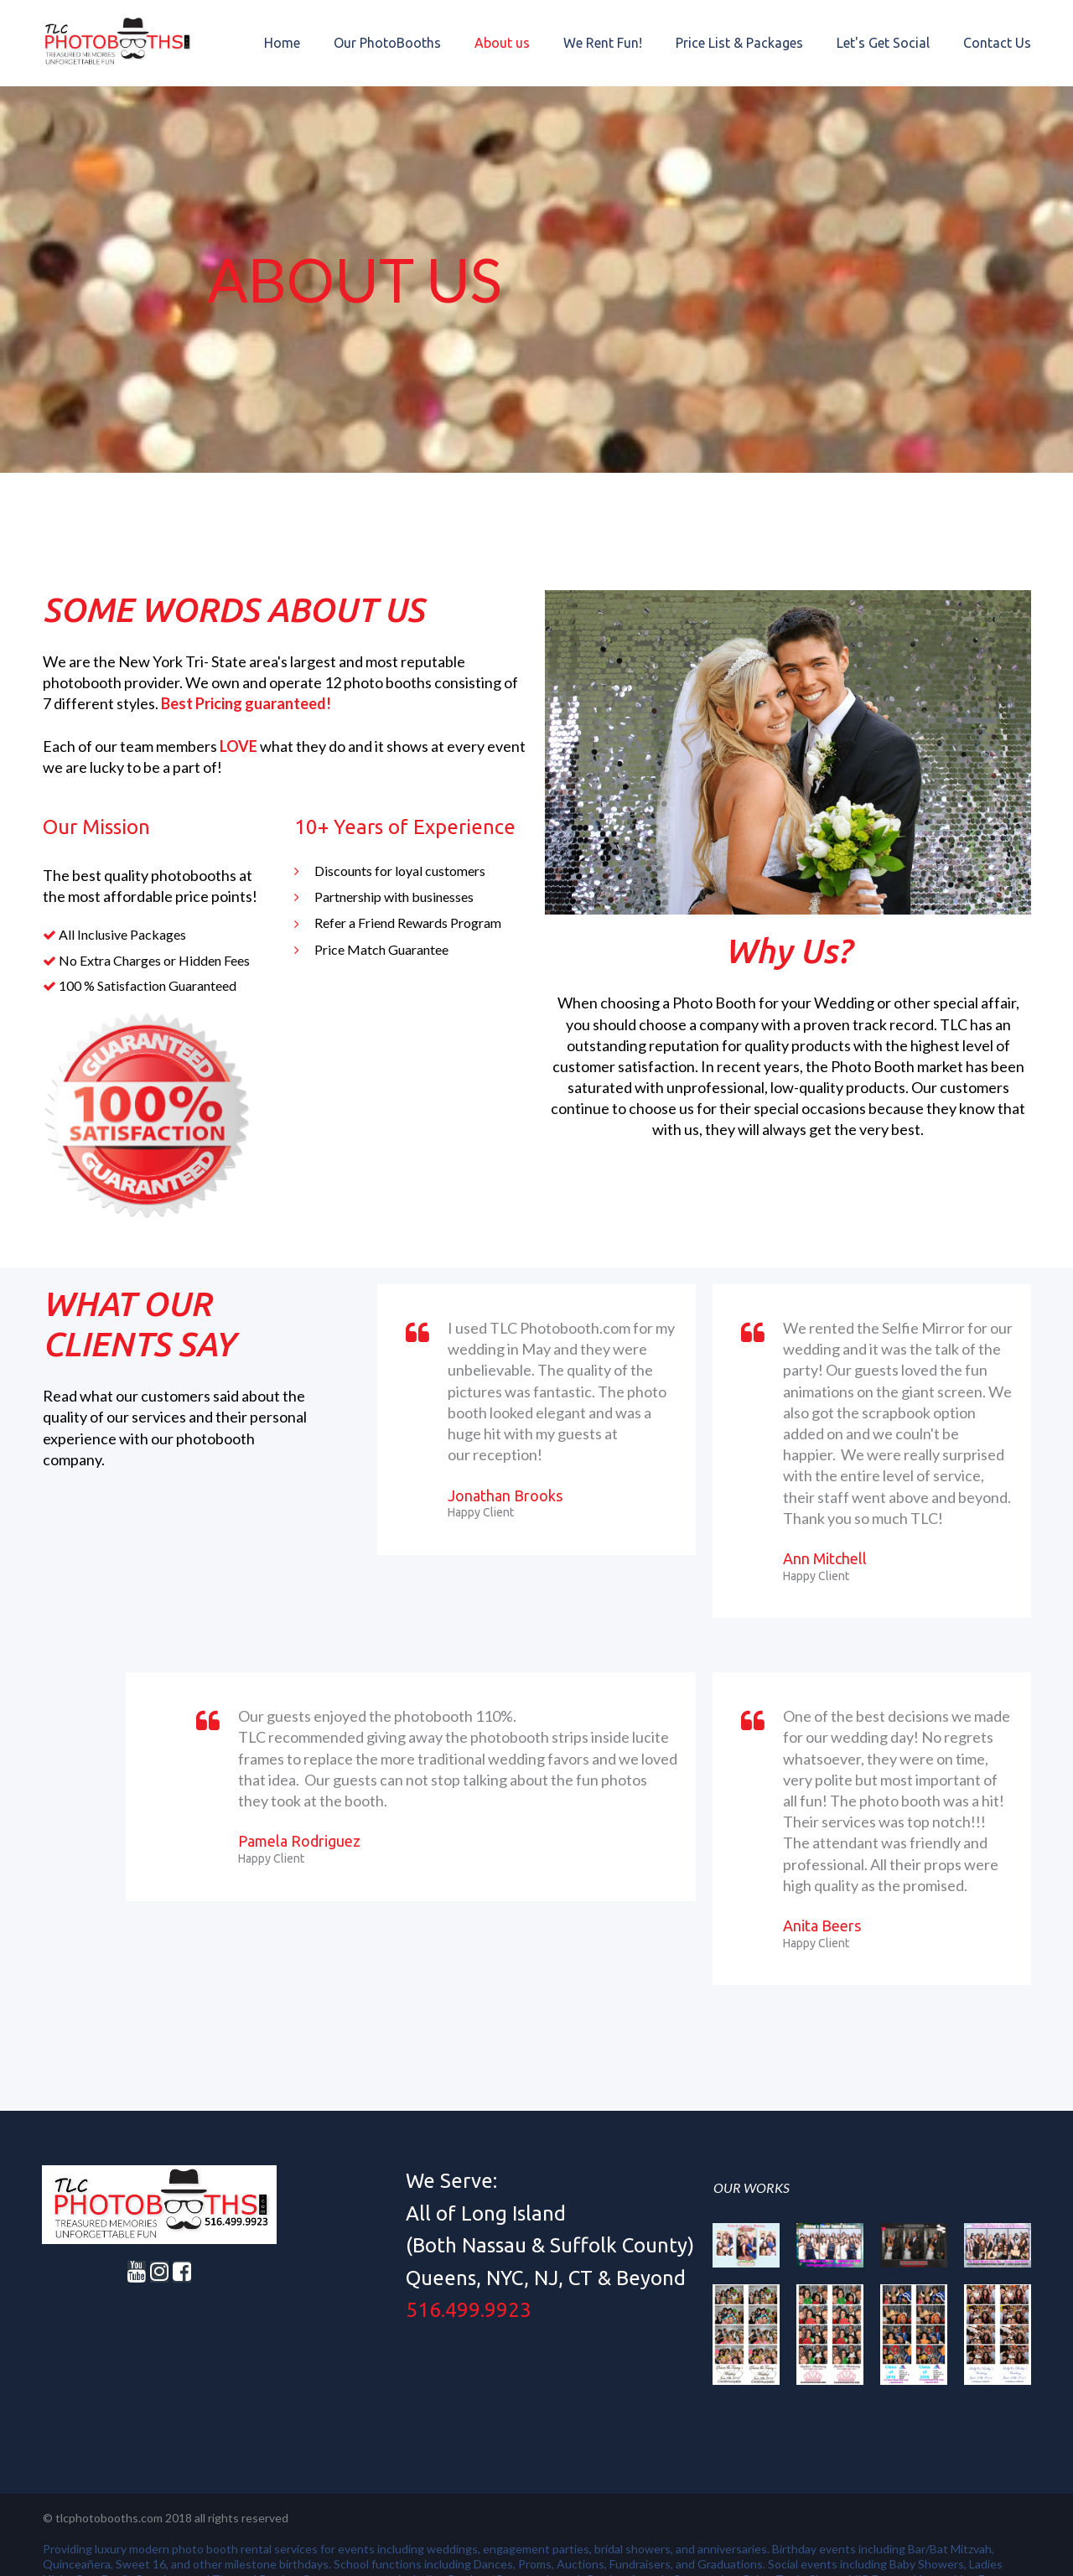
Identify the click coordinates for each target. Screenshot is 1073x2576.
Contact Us (997, 42)
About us (502, 42)
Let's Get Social (883, 42)
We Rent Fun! (602, 42)
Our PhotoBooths (387, 42)
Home (282, 42)
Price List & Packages (739, 42)
